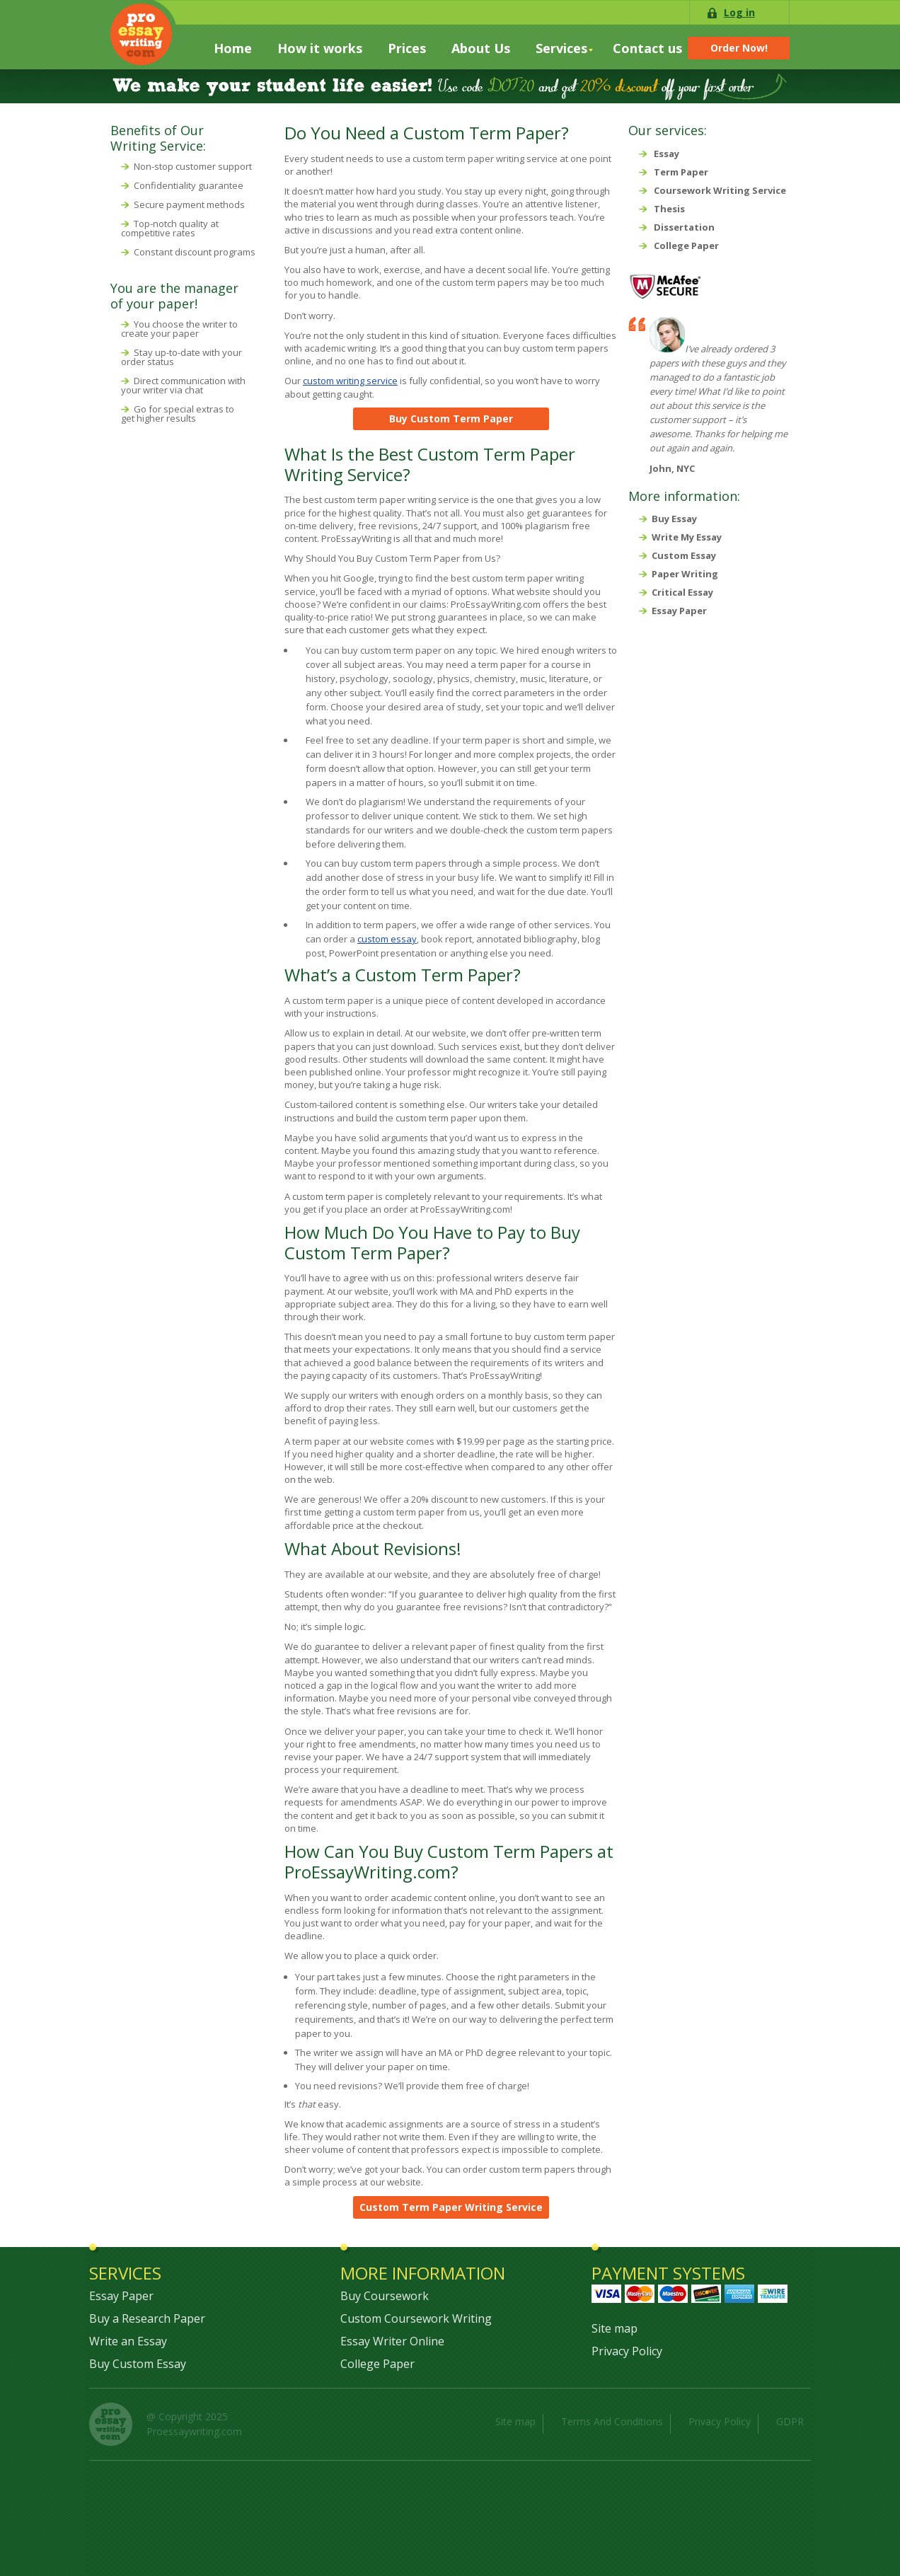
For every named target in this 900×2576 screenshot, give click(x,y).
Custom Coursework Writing (416, 2318)
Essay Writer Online (392, 2341)
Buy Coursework (384, 2296)
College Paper (377, 2364)
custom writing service (350, 380)
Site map (615, 2328)
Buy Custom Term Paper (451, 418)
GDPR (790, 2421)
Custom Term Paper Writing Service (451, 2207)
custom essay (387, 938)
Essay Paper (121, 2296)
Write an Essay (128, 2341)
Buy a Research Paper (147, 2318)
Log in (739, 12)
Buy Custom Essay (137, 2364)
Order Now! (739, 47)
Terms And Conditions (612, 2421)
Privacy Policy (627, 2351)
